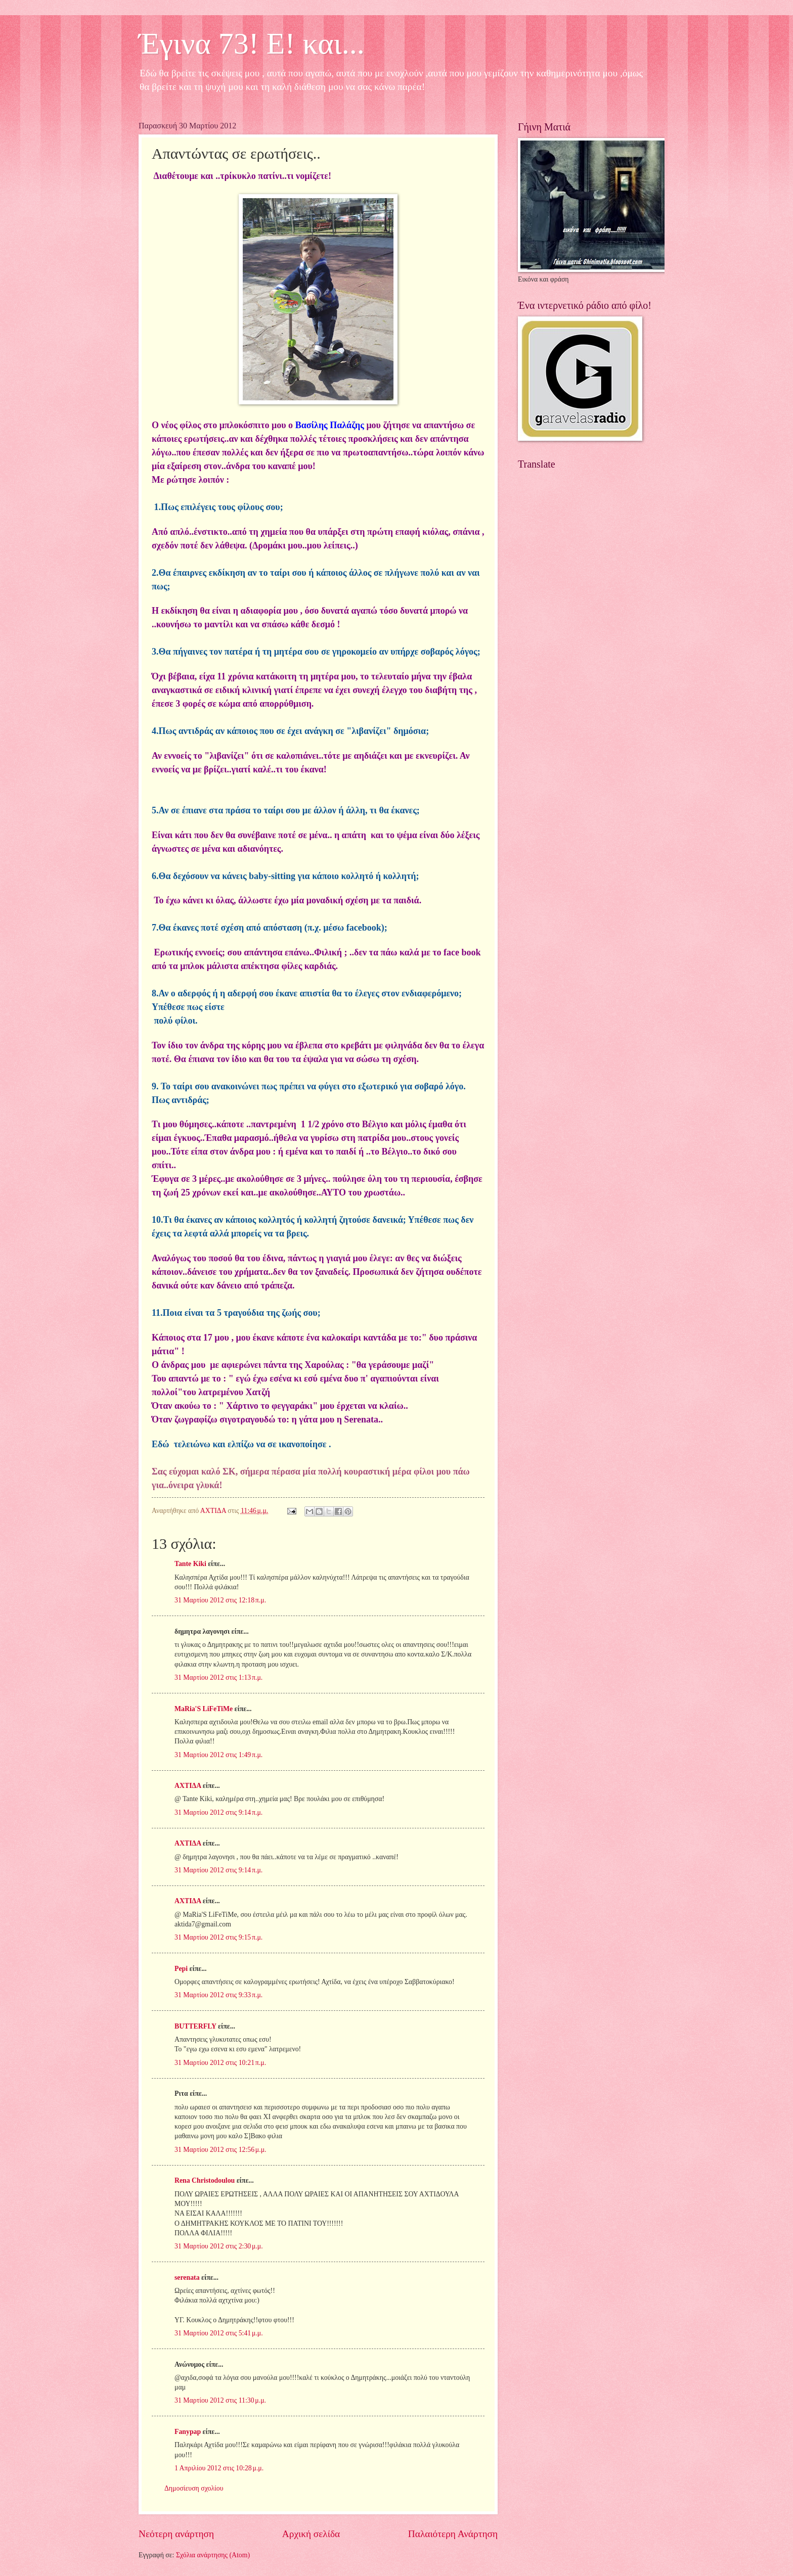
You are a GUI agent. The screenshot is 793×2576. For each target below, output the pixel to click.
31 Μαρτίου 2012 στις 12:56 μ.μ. (220, 2149)
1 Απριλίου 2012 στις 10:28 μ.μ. (218, 2468)
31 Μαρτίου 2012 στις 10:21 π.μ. (220, 2062)
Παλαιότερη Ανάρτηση (453, 2533)
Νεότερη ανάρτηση (176, 2533)
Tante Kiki (190, 1564)
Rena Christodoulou (204, 2180)
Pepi (181, 1968)
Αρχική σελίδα (311, 2533)
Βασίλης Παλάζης (329, 425)
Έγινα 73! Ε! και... (252, 43)
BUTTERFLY (195, 2026)
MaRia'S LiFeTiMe (203, 1709)
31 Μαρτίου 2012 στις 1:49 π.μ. (218, 1755)
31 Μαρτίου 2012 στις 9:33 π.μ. (218, 1995)
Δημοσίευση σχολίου (194, 2488)
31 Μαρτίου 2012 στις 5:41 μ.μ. (218, 2333)
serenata (187, 2277)
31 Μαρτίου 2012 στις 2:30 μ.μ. (218, 2246)
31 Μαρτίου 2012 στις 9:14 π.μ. (218, 1812)
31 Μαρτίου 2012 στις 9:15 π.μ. (218, 1937)
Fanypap (187, 2431)
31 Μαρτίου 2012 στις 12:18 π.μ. (220, 1600)
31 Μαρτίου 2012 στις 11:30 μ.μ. (220, 2400)
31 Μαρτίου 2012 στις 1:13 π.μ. (218, 1677)
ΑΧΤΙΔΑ (187, 1785)
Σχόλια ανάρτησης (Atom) (213, 2555)
